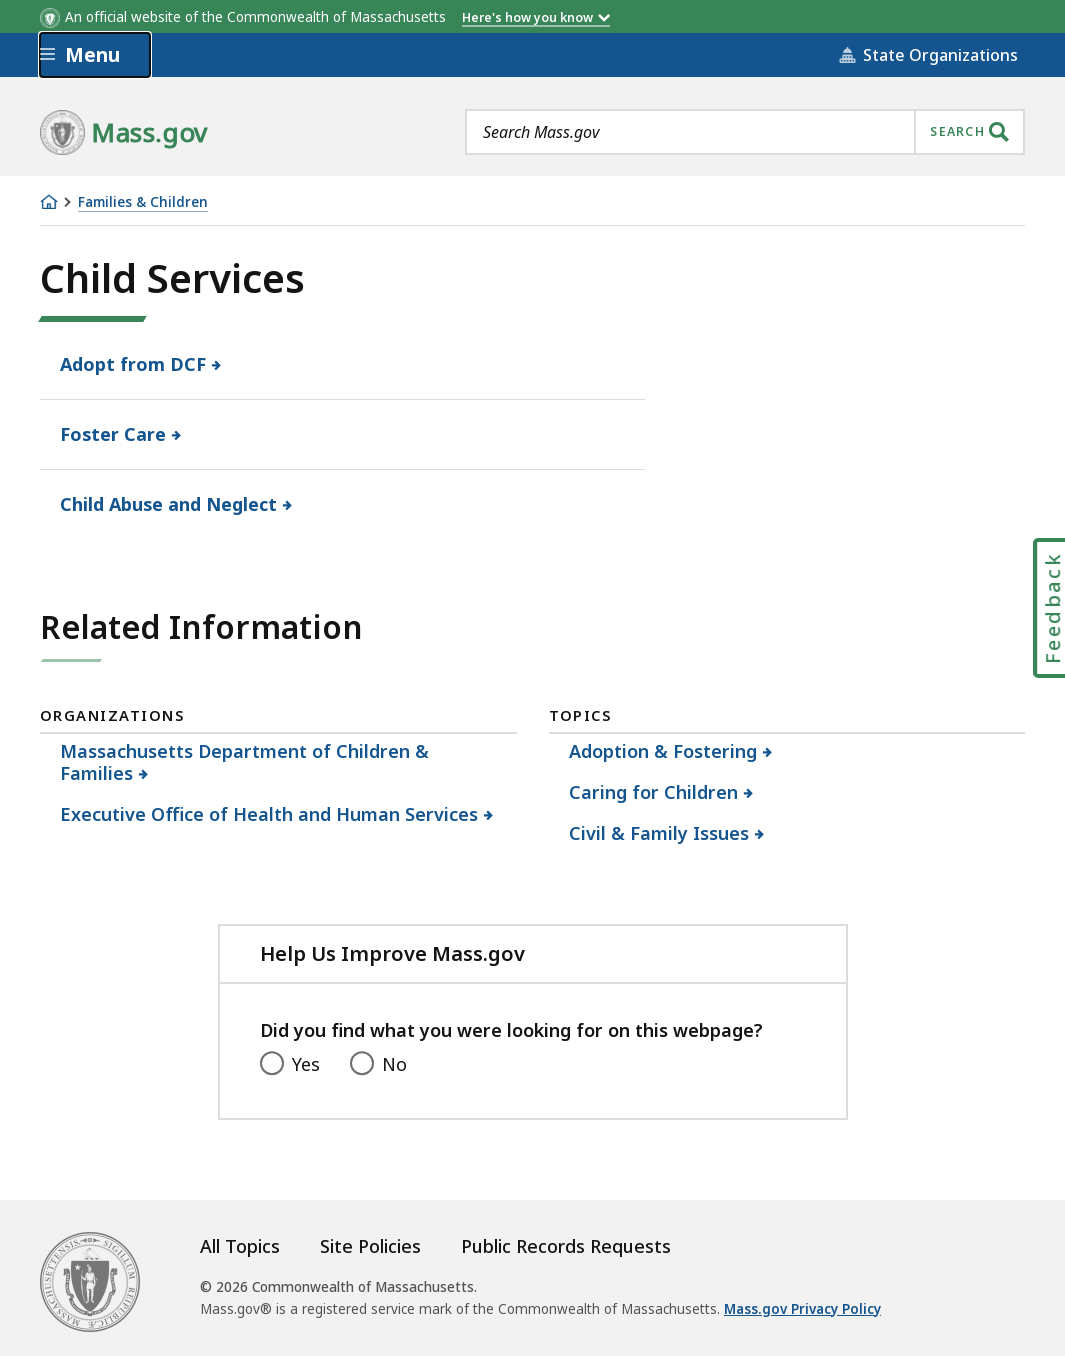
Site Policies (370, 1246)
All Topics (240, 1246)
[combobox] (745, 132)
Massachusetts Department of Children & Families (244, 762)
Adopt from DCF (133, 364)
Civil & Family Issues (659, 833)
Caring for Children (654, 792)
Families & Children (143, 202)
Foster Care (113, 434)
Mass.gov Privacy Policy (802, 1309)
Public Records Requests (566, 1246)
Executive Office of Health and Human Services (269, 814)
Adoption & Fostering (663, 751)
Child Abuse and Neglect (169, 504)
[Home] (49, 202)
